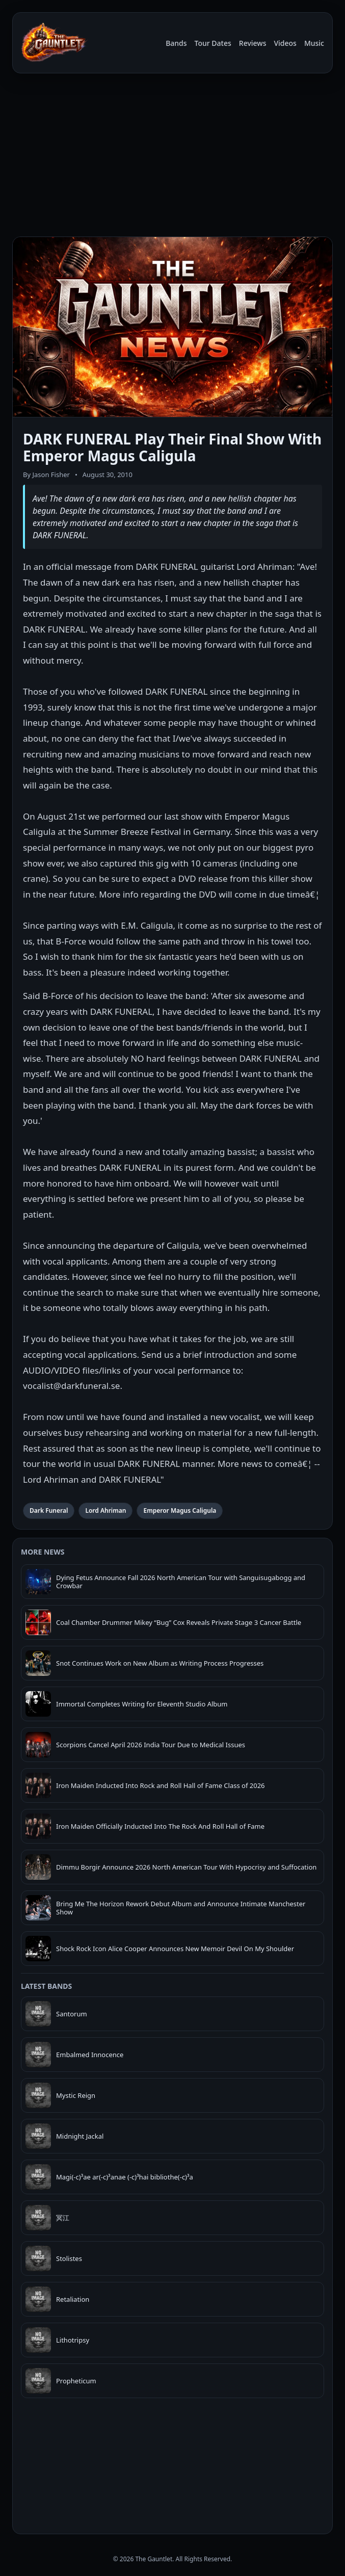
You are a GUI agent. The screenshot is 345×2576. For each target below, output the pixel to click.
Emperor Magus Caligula (179, 1510)
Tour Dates (213, 43)
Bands (176, 43)
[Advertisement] (172, 157)
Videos (285, 43)
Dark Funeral (49, 1510)
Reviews (253, 43)
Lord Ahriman (105, 1510)
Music (314, 43)
